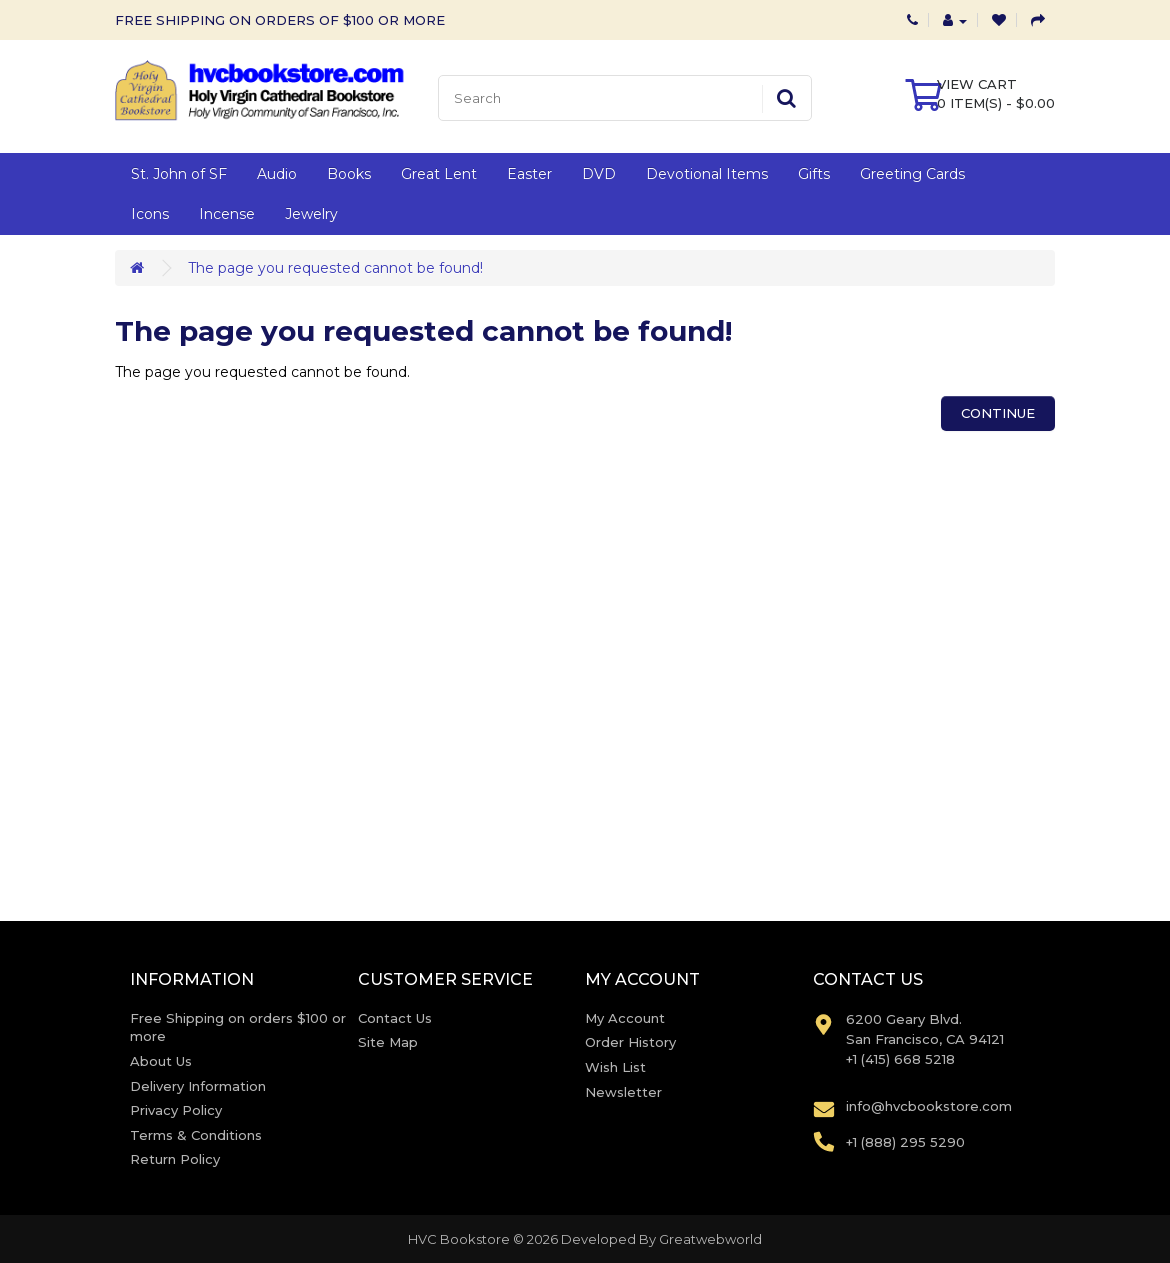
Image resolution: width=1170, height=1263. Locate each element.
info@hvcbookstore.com (929, 1106)
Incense (227, 214)
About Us (161, 1061)
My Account (625, 1018)
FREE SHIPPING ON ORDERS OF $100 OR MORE (280, 20)
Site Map (388, 1042)
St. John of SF (179, 174)
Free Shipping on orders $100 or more (238, 1027)
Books (349, 174)
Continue (998, 413)
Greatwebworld (710, 1239)
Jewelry (311, 214)
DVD (599, 174)
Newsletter (623, 1092)
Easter (529, 174)
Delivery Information (198, 1086)
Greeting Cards (912, 174)
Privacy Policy (176, 1110)
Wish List (615, 1067)
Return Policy (175, 1159)
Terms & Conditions (196, 1135)
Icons (150, 214)
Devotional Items (707, 174)
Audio (277, 174)
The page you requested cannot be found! (335, 268)
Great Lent (439, 174)
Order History (630, 1042)
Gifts (814, 174)
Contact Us (395, 1018)
